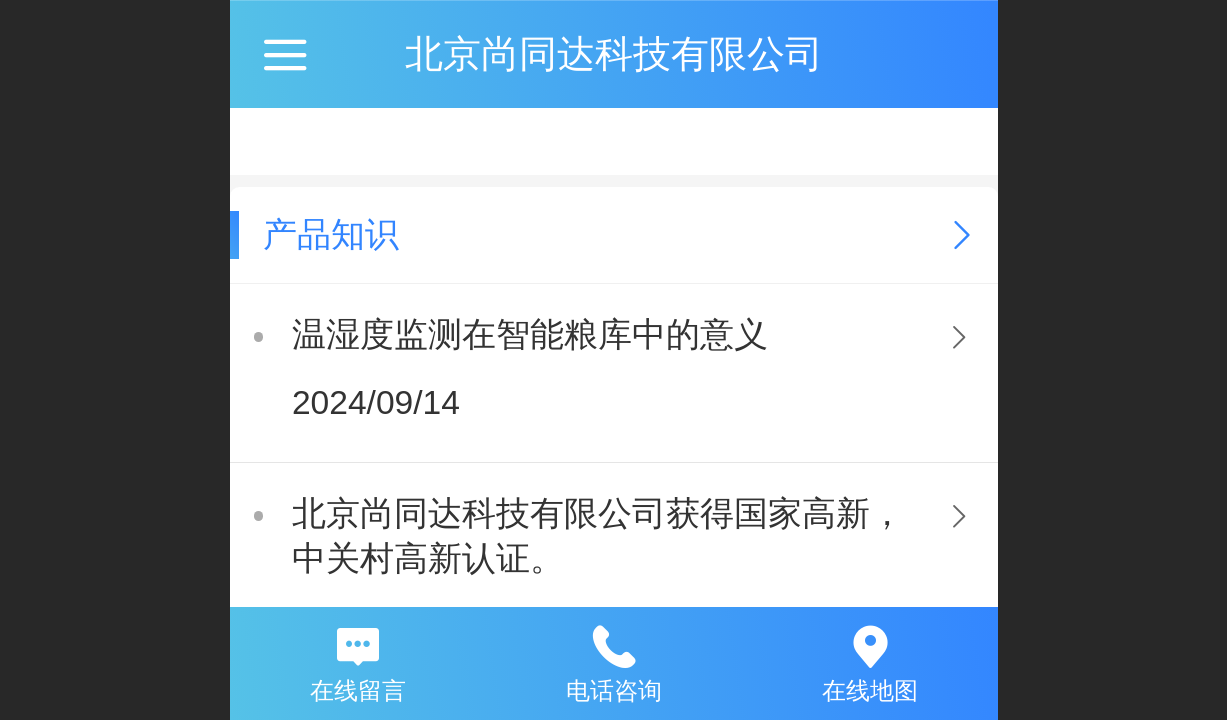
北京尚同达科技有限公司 (614, 53)
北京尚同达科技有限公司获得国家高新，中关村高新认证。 (598, 536)
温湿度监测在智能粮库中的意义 (530, 334)
